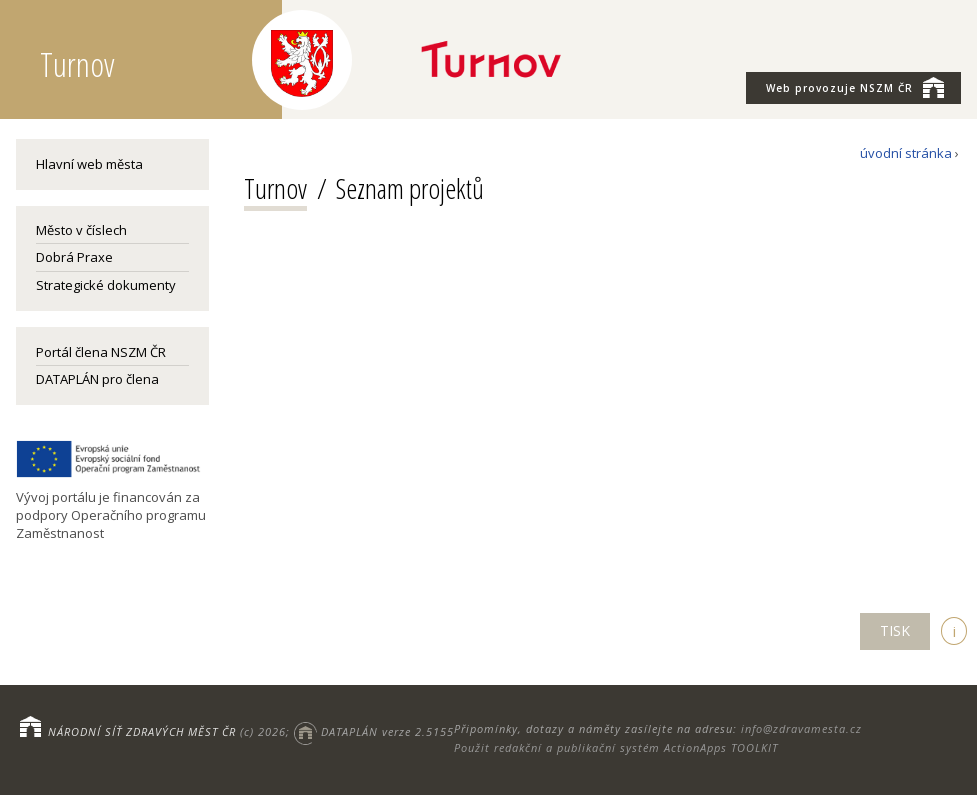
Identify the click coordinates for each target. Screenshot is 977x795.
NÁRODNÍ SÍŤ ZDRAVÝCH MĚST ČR (142, 731)
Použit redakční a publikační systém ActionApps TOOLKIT (616, 747)
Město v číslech (81, 230)
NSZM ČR (855, 87)
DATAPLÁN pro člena (97, 379)
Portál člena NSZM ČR (101, 352)
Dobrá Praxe (74, 257)
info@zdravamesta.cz (801, 728)
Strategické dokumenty (106, 285)
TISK (895, 630)
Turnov (275, 188)
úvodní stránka (906, 153)
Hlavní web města (89, 164)
